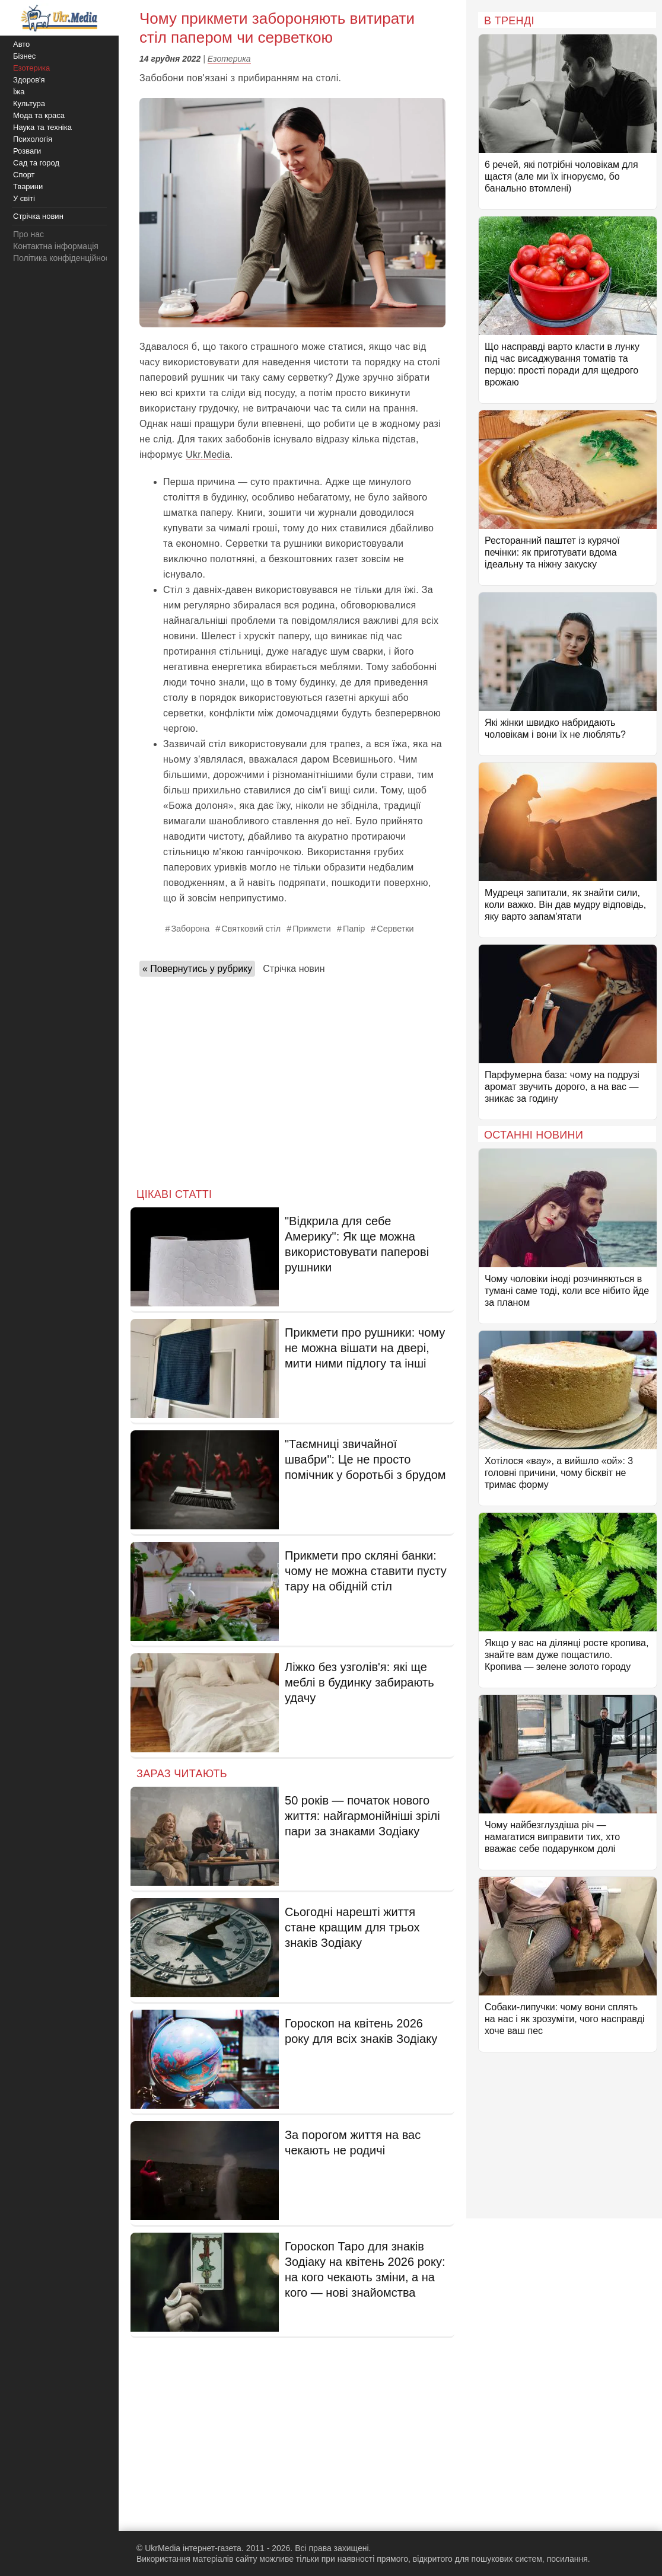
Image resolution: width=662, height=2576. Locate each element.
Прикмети (311, 928)
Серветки (395, 928)
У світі (24, 198)
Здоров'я (29, 79)
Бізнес (24, 56)
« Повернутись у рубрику (197, 969)
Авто (21, 44)
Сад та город (36, 162)
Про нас (28, 234)
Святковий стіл (251, 928)
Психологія (32, 139)
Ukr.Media (208, 454)
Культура (29, 103)
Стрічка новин (293, 969)
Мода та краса (39, 115)
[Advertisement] (292, 1079)
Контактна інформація (55, 246)
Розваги (27, 150)
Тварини (28, 186)
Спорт (24, 174)
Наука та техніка (42, 127)
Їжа (19, 91)
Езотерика (229, 58)
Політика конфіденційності (64, 258)
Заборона (190, 928)
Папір (354, 928)
